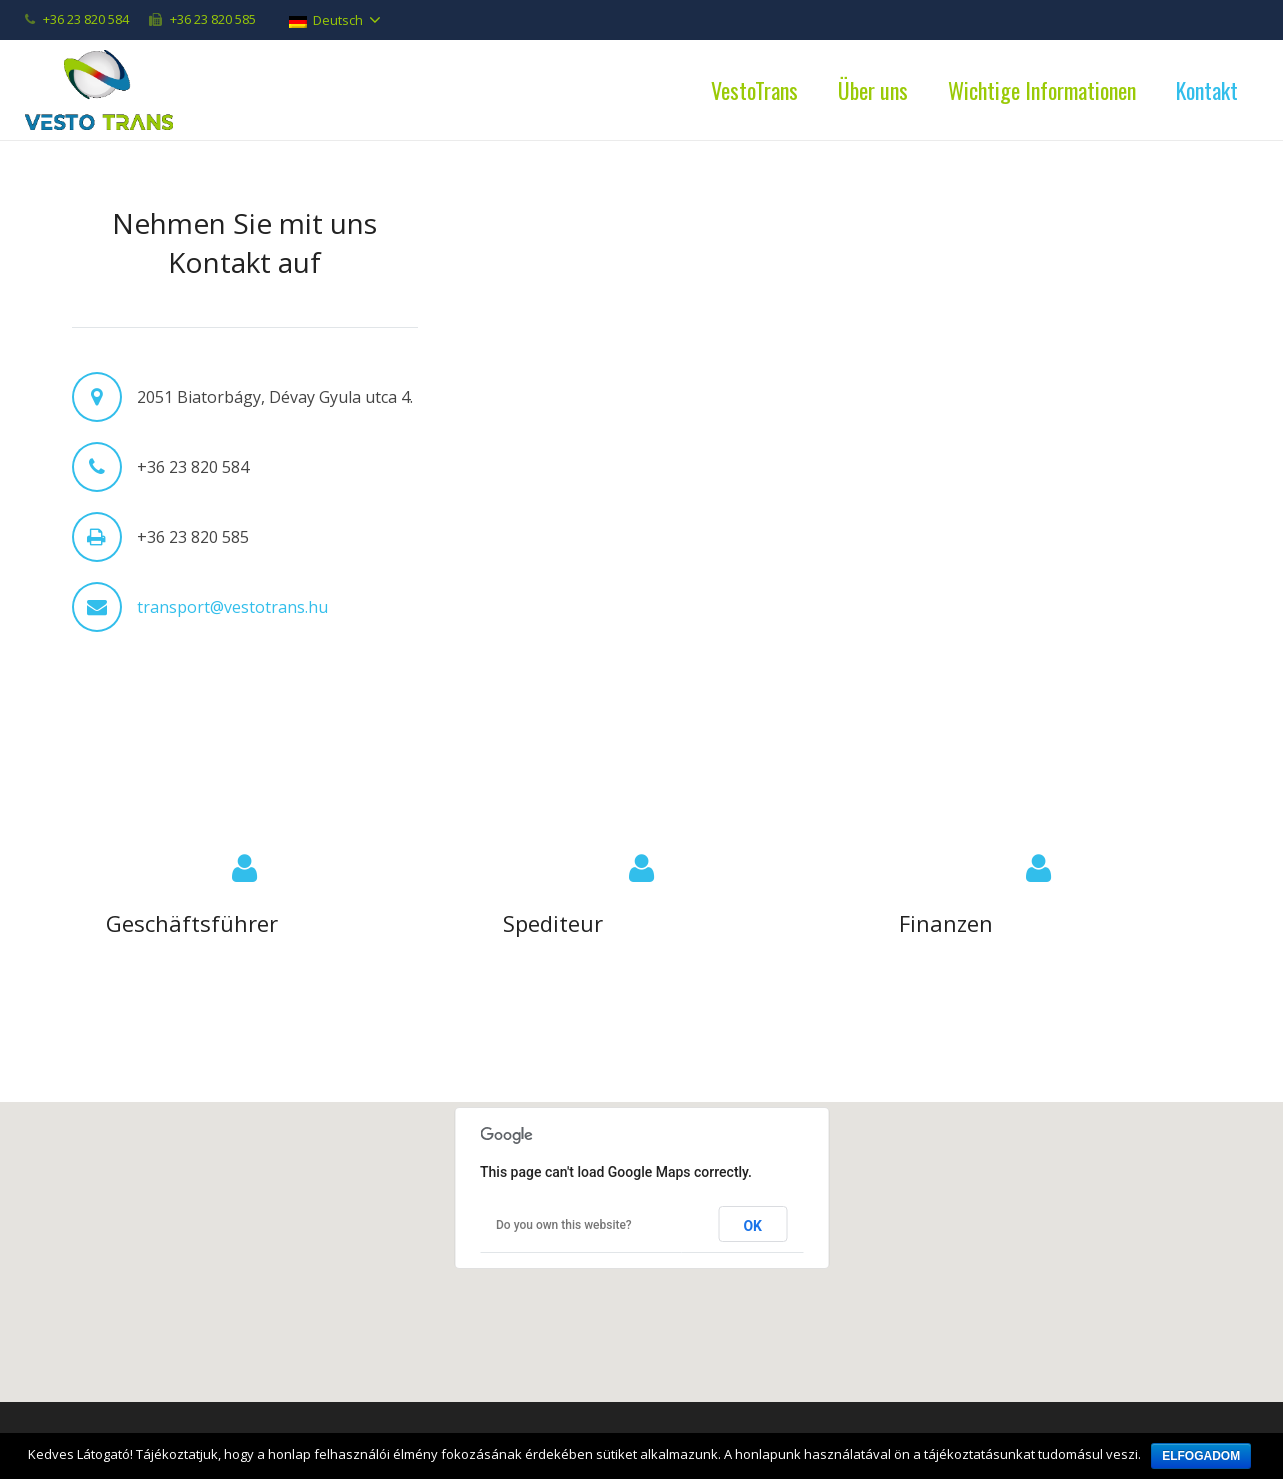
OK (752, 1226)
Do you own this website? (564, 1225)
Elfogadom (1201, 1456)
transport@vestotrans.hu (232, 607)
